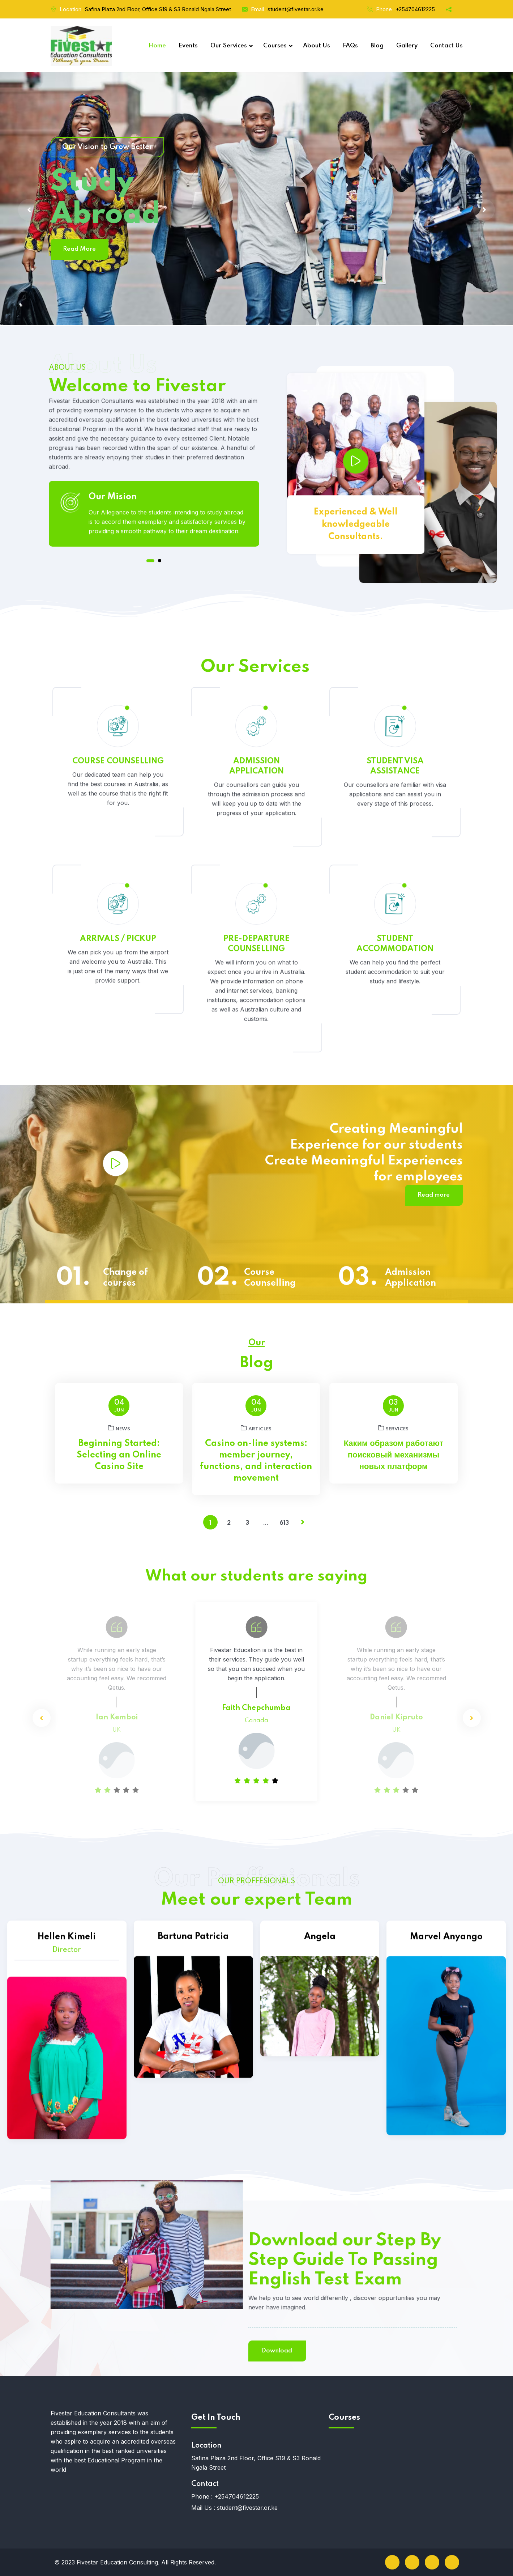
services (393, 1428)
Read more (434, 1195)
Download (73, 2351)
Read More (79, 249)
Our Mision (113, 578)
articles (256, 1428)
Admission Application (410, 1278)
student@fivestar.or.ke (296, 9)
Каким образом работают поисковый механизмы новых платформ (394, 1455)
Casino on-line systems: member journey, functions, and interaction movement (256, 1461)
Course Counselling (270, 1278)
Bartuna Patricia (193, 2100)
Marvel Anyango (446, 2156)
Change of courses (125, 1278)
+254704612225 (415, 9)
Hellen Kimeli (67, 2160)
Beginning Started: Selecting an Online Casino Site (119, 1455)
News (119, 1428)
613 (284, 1523)
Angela (319, 2079)
